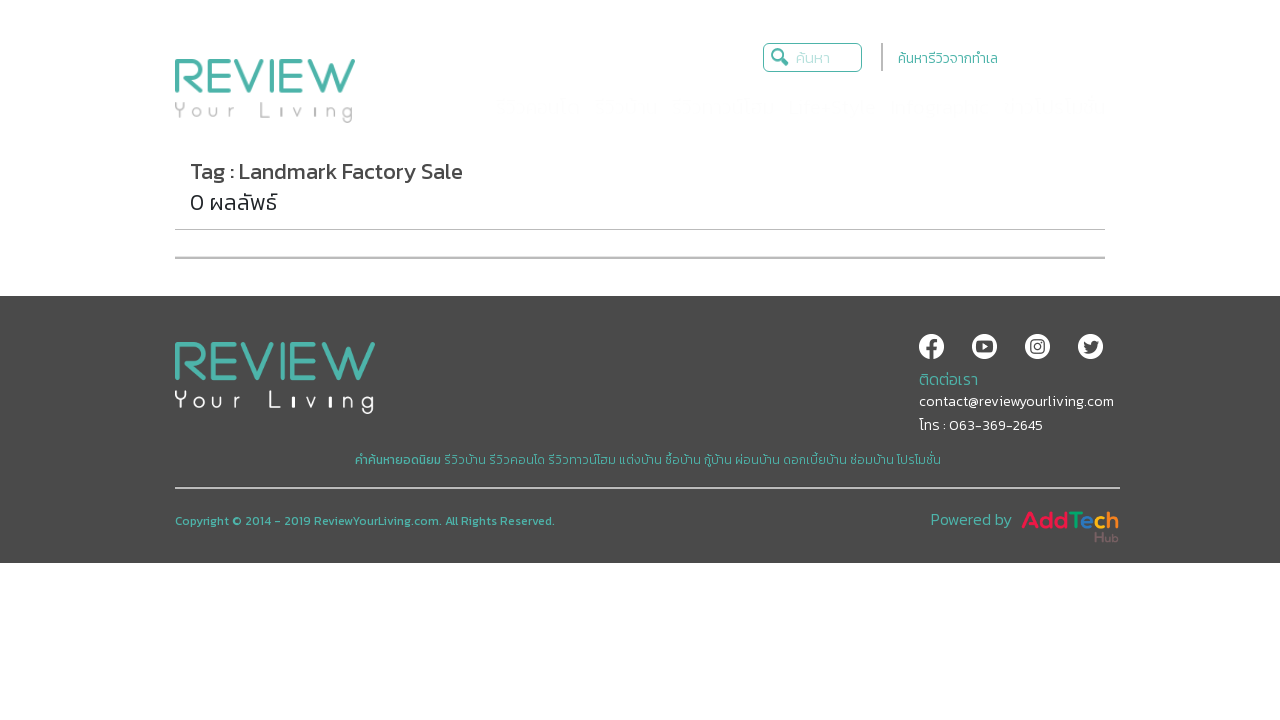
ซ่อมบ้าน (872, 460)
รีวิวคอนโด (517, 460)
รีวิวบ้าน (465, 460)
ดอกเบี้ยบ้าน (815, 460)
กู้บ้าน (718, 460)
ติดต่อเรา (948, 379)
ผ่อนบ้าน (757, 460)
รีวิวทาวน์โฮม (582, 460)
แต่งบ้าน (640, 460)
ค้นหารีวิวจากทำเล (948, 58)
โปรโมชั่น (919, 460)
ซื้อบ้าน (683, 460)
